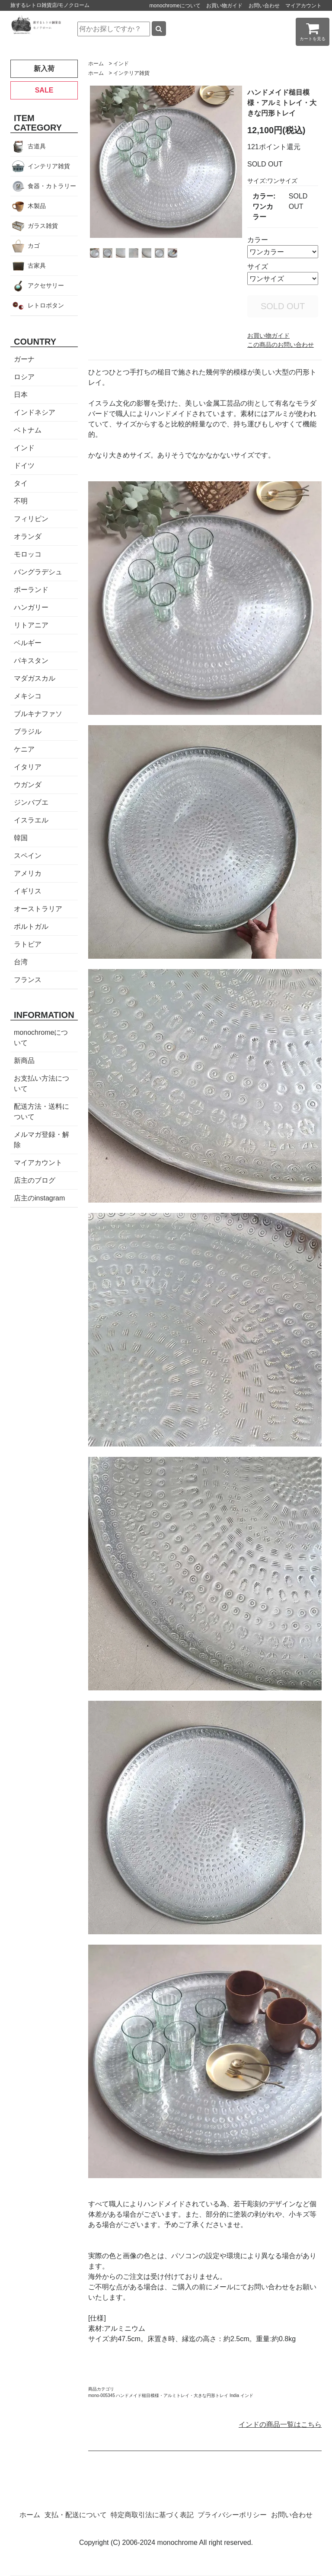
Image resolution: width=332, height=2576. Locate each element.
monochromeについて (175, 6)
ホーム (96, 64)
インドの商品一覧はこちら (280, 2424)
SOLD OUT (283, 306)
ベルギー (28, 642)
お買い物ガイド (224, 6)
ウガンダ (28, 784)
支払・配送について (76, 2514)
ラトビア (28, 944)
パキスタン (31, 660)
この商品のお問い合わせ (280, 344)
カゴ (34, 245)
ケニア (24, 749)
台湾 (21, 962)
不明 (21, 501)
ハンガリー (31, 607)
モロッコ (28, 554)
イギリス (28, 891)
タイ (21, 483)
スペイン (28, 855)
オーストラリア (38, 908)
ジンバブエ (31, 802)
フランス (28, 979)
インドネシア (34, 412)
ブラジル (28, 731)
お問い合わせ (264, 6)
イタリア (28, 767)
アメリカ (28, 873)
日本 (21, 394)
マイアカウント (303, 6)
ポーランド (31, 589)
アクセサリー (46, 285)
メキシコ (28, 696)
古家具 (37, 265)
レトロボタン (46, 305)
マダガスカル (34, 678)
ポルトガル (31, 926)
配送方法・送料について (41, 1111)
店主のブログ (34, 1180)
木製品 (37, 205)
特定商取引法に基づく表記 (152, 2514)
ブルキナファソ (38, 713)
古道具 (37, 146)
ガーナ (24, 359)
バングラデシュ (38, 572)
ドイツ (24, 465)
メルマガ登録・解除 (41, 1140)
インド (121, 64)
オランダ (28, 536)
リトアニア (31, 625)
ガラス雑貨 (43, 225)
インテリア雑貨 (131, 73)
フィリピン (31, 518)
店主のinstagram (39, 1198)
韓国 (21, 838)
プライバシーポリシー (232, 2514)
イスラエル (31, 820)
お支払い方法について (41, 1083)
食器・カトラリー (52, 185)
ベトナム (28, 430)
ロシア (24, 377)
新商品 (24, 1060)
